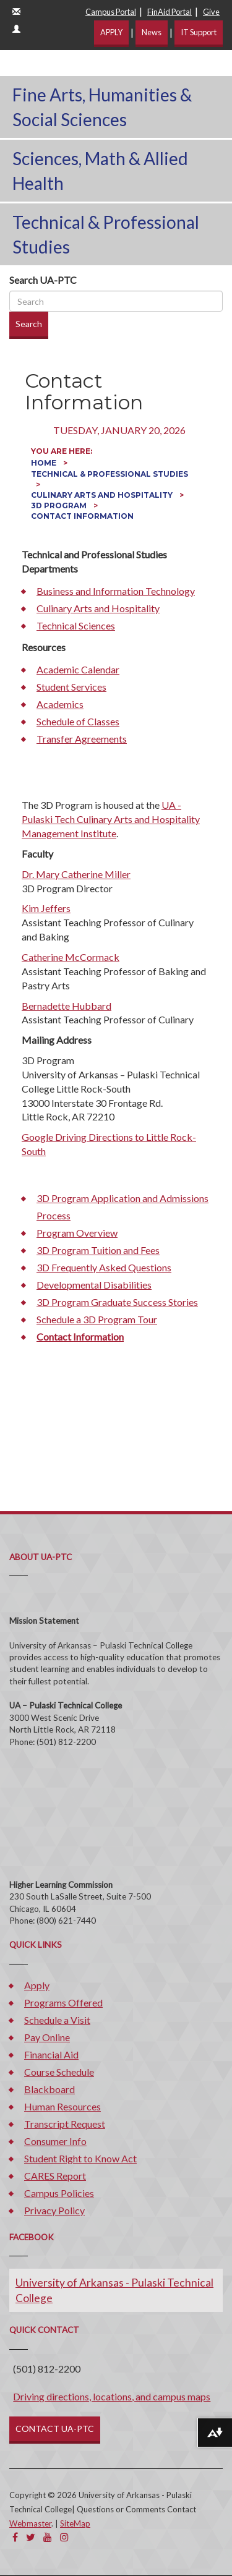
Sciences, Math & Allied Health (100, 171)
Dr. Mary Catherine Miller (76, 874)
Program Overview (77, 1233)
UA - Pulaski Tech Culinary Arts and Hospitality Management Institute (111, 819)
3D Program (59, 505)
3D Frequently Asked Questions (104, 1267)
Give (211, 12)
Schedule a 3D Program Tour (97, 1319)
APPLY (111, 32)
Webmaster (30, 2523)
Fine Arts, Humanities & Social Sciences (102, 107)
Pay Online (47, 2037)
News (151, 32)
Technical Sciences (76, 625)
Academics (60, 704)
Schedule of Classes (78, 721)
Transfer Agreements (82, 738)
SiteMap (75, 2523)
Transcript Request (64, 2124)
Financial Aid (51, 2054)
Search (28, 323)
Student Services (71, 687)
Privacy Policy (54, 2210)
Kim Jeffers (46, 908)
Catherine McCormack (70, 957)
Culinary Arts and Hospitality (102, 495)
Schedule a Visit (57, 2020)
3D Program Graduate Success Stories (117, 1302)
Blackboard (49, 2089)
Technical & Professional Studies (105, 234)
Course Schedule (59, 2072)
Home (44, 462)
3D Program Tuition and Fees (98, 1250)
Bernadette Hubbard (66, 1006)
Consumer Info (55, 2141)
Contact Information (80, 1336)
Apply (36, 1985)
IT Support (199, 32)
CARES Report (55, 2175)
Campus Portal (110, 12)
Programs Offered (63, 2002)
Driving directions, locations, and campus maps (111, 2396)
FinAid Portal (169, 12)
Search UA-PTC (43, 280)
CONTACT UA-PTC (54, 2428)
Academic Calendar (78, 669)
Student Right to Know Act (80, 2158)
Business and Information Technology (116, 591)
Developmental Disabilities (94, 1284)
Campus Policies (59, 2193)
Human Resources (62, 2106)
